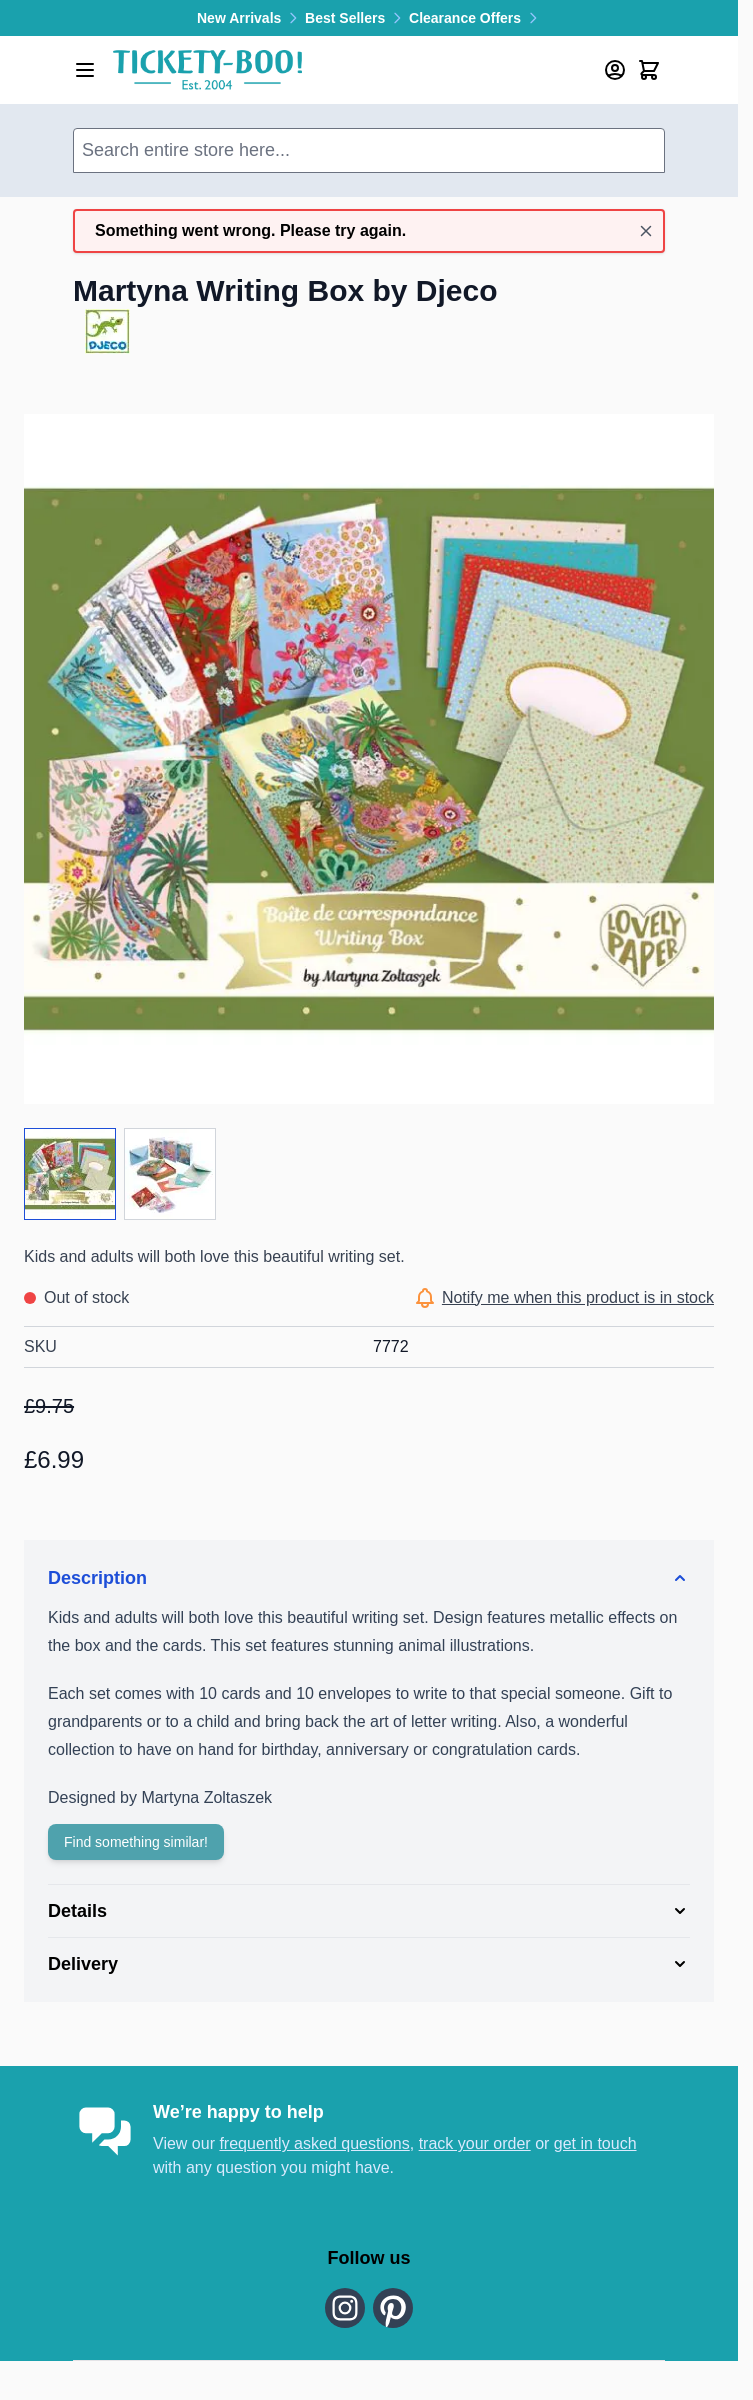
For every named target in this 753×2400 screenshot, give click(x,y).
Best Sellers (357, 18)
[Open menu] (85, 70)
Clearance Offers (475, 18)
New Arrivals (251, 18)
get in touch (595, 2143)
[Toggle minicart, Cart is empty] (649, 70)
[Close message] (646, 231)
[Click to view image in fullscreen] (369, 759)
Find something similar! (136, 1842)
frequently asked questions (314, 2143)
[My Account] (615, 70)
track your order (475, 2143)
